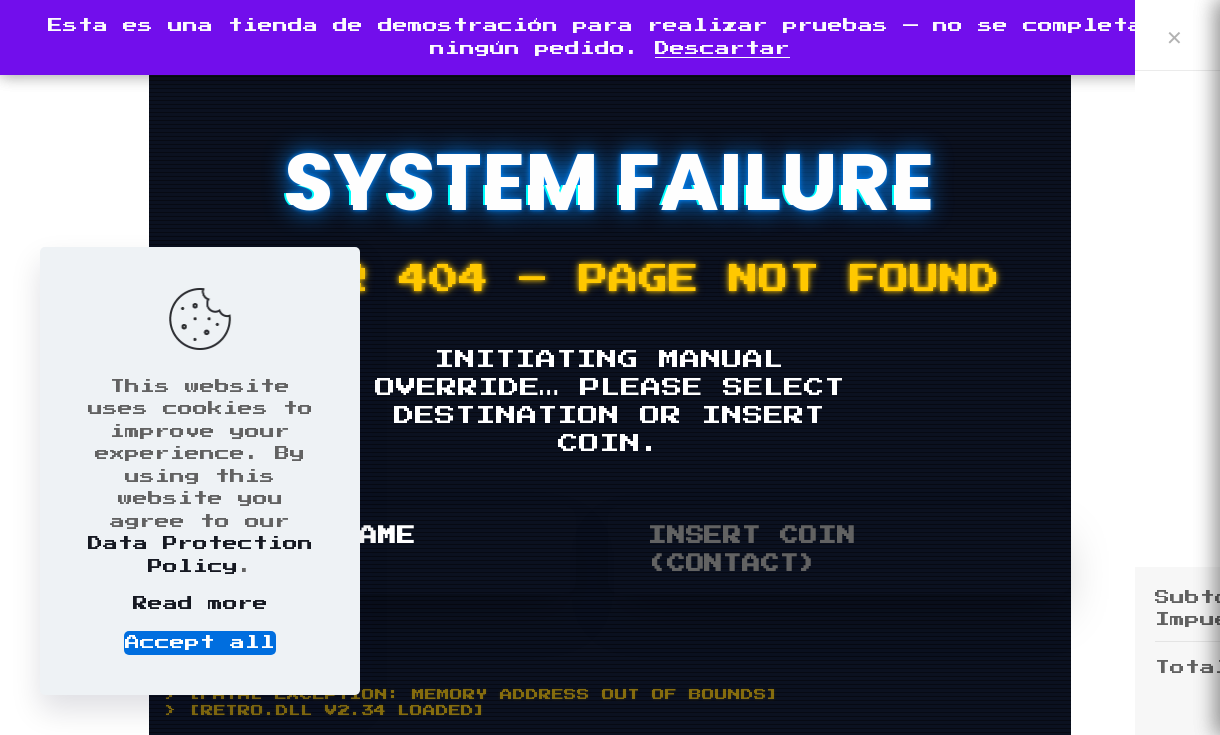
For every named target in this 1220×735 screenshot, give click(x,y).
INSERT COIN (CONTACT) (752, 550)
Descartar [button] (722, 48)
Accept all (200, 642)
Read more (200, 603)
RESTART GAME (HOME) (302, 550)
